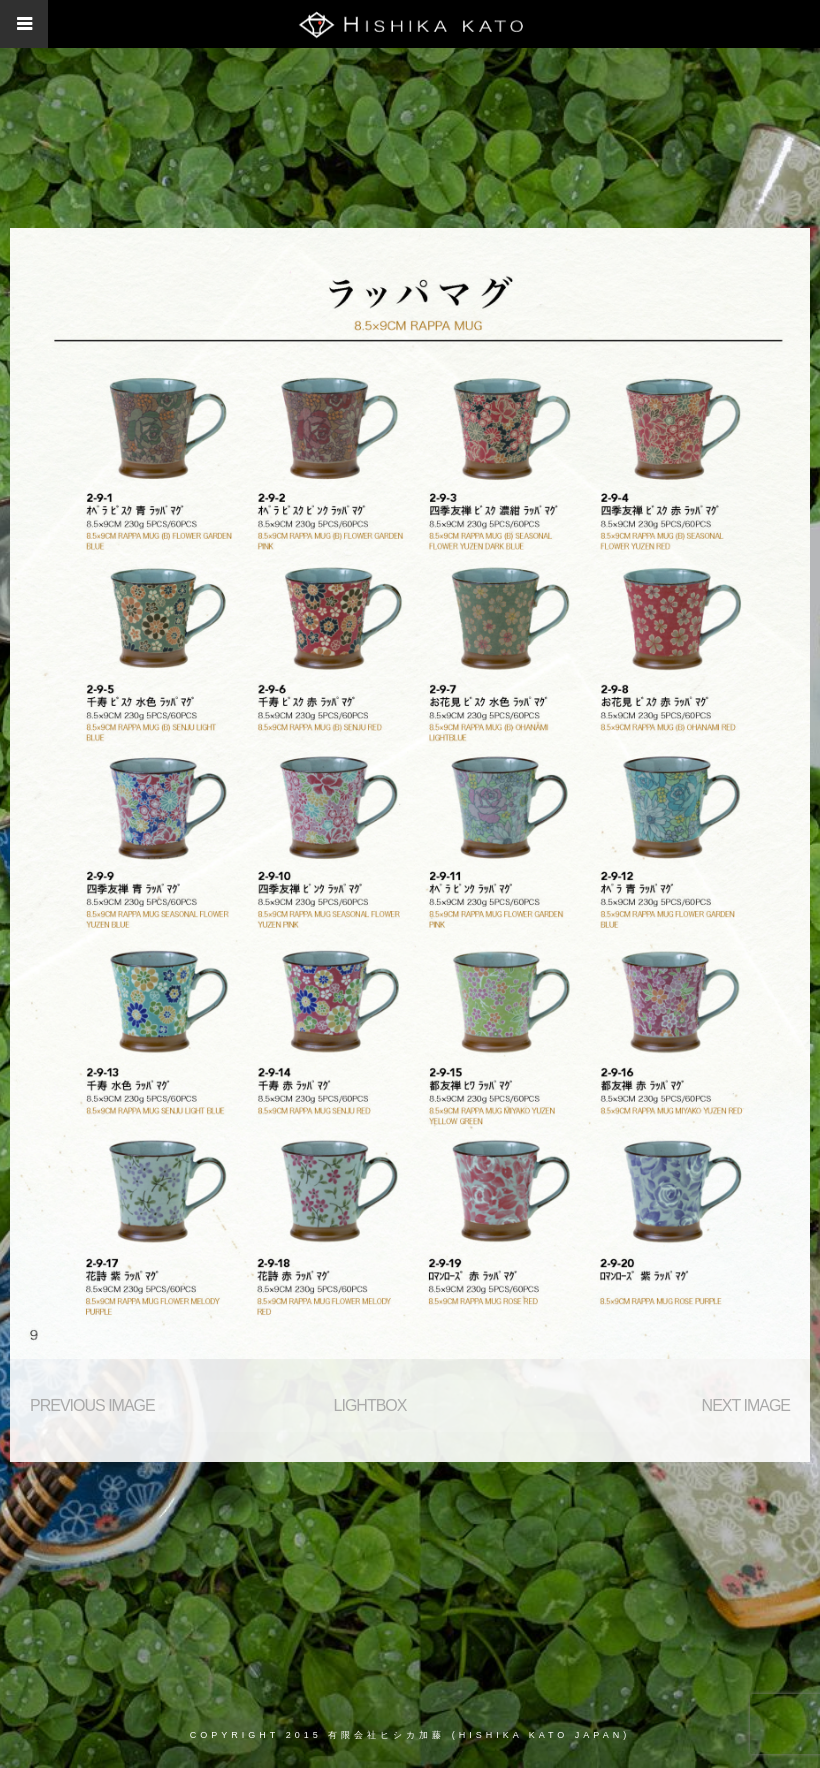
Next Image (746, 1405)
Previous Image (92, 1405)
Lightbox (370, 1405)
